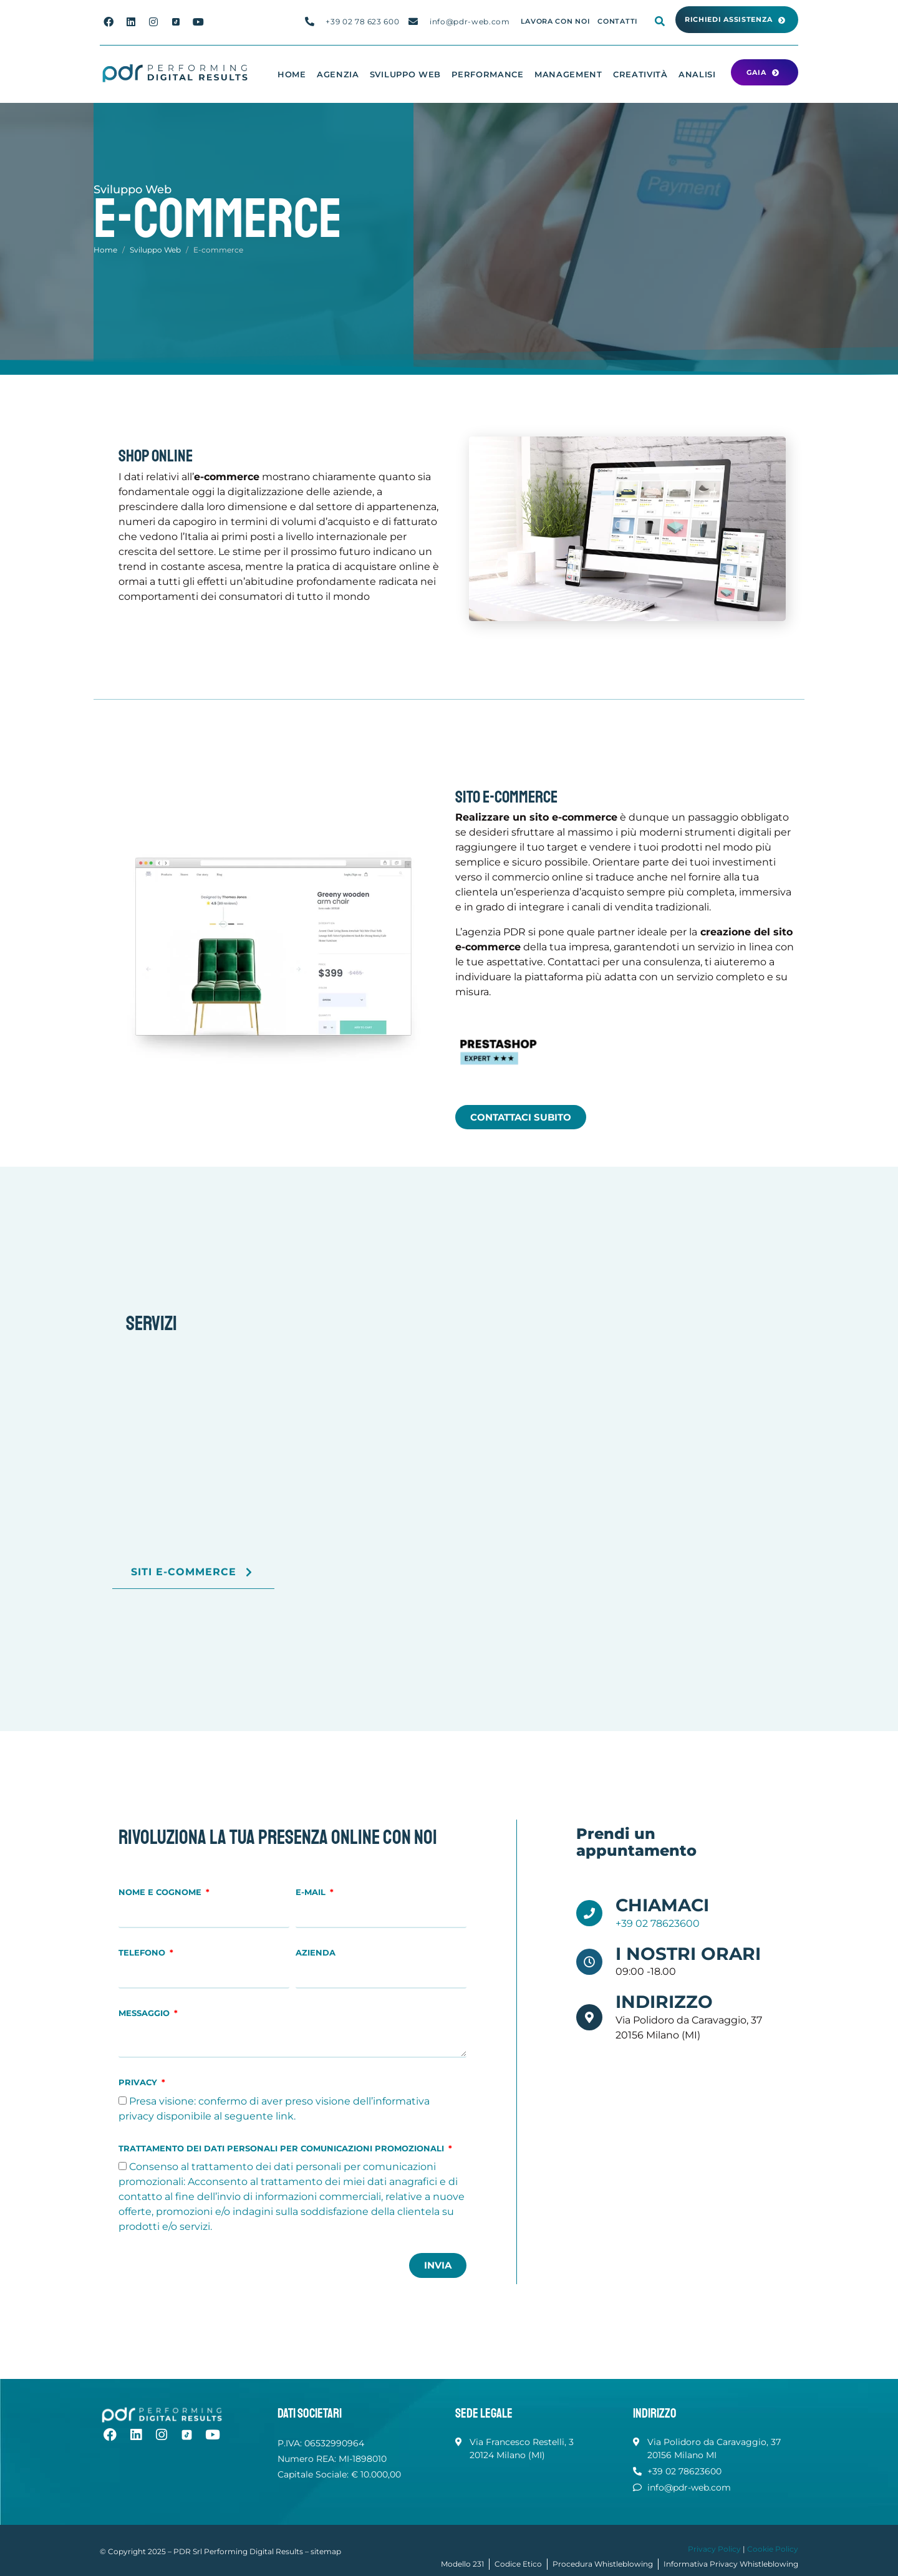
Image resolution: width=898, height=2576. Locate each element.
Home (292, 74)
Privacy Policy (714, 2549)
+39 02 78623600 (658, 1923)
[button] (736, 19)
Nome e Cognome (161, 1892)
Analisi (697, 74)
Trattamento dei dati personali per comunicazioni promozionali (282, 2148)
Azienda (316, 1952)
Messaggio (145, 2013)
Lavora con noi (556, 21)
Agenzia (338, 74)
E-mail (312, 1892)
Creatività (640, 74)
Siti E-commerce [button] (193, 1578)
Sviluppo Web (405, 74)
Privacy (139, 2082)
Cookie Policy (772, 2549)
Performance (487, 74)
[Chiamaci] (589, 1913)
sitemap (326, 2551)
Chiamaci (662, 1905)
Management (568, 74)
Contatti (617, 21)
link (285, 2116)
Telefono (143, 1952)
